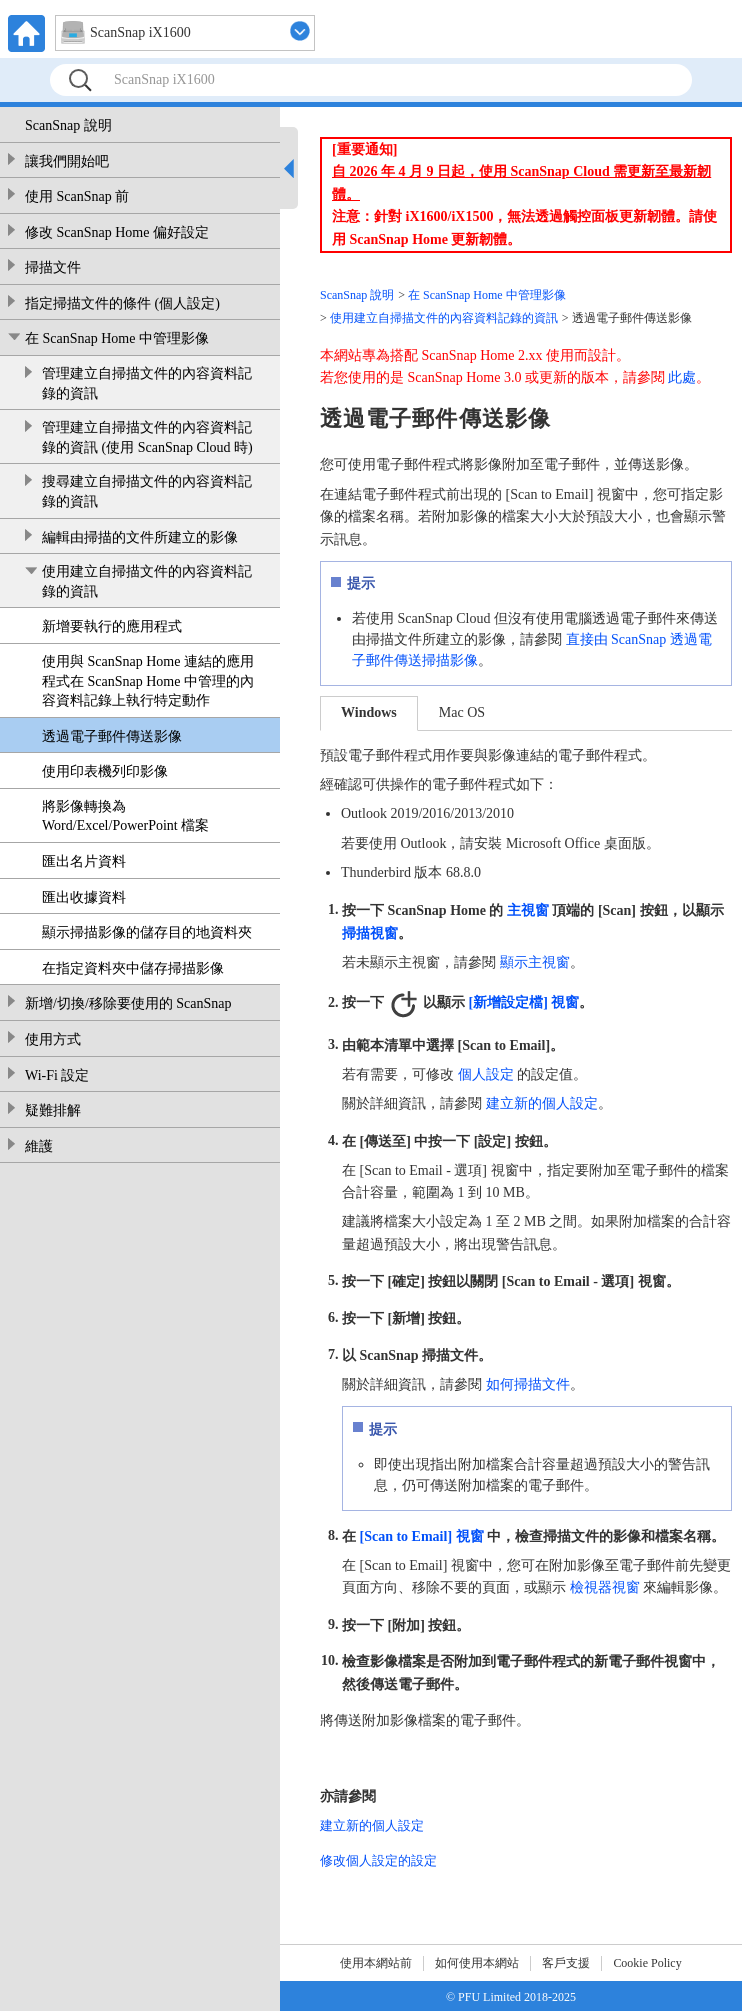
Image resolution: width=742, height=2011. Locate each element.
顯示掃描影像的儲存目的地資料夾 (147, 932)
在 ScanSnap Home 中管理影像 (117, 338)
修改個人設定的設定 (378, 1860)
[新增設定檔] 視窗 (524, 1002)
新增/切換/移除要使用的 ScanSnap (128, 1003)
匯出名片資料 (84, 861)
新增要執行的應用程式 (112, 626)
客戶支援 (566, 1963)
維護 (39, 1146)
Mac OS (462, 712)
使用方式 (53, 1039)
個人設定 (486, 1074)
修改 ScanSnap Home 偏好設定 (117, 232)
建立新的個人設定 (542, 1103)
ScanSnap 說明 (68, 125)
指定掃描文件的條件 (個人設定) (122, 303)
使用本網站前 (376, 1963)
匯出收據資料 (84, 897)
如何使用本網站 (477, 1963)
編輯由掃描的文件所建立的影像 (140, 537)
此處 (682, 377)
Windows (369, 712)
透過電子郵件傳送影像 (112, 736)
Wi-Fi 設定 (57, 1075)
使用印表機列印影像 (105, 771)
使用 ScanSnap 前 (77, 196)
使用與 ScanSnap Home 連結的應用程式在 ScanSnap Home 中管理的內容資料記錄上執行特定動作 (148, 681)
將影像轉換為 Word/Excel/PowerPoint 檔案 (125, 816)
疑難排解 (53, 1110)
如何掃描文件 (528, 1384)
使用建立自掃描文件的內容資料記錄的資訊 (147, 581)
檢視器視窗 (605, 1587)
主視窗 (528, 909)
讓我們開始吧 (67, 161)
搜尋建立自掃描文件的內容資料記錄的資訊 (147, 491)
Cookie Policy (647, 1963)
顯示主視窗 (535, 962)
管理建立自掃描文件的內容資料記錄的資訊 (147, 383)
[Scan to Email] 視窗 (422, 1535)
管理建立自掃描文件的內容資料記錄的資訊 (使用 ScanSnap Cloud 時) (147, 437)
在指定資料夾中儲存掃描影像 (133, 968)
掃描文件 (53, 267)
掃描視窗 (370, 932)
